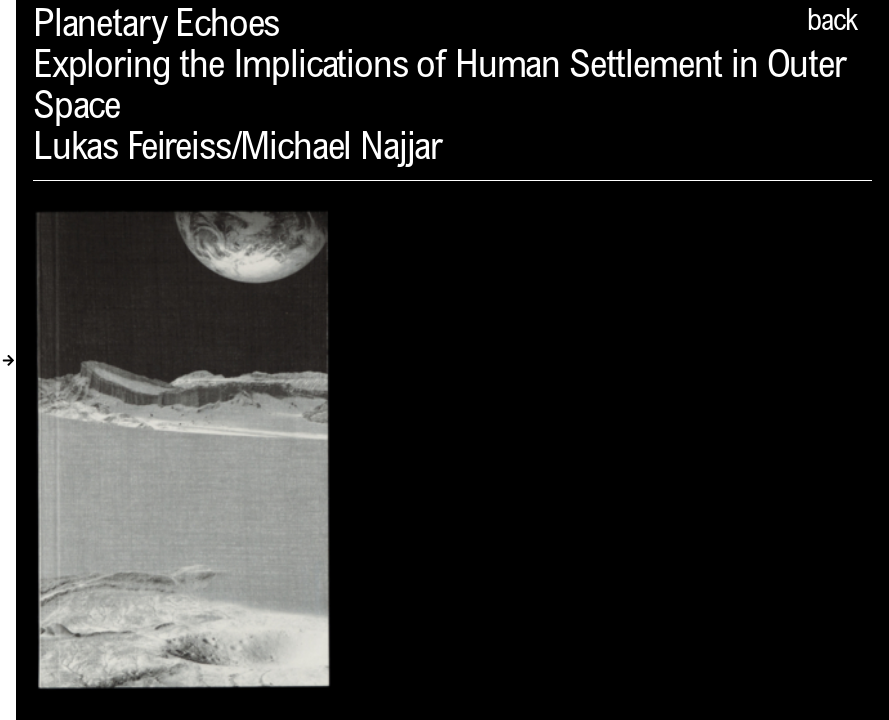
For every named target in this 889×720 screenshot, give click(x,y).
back (832, 23)
